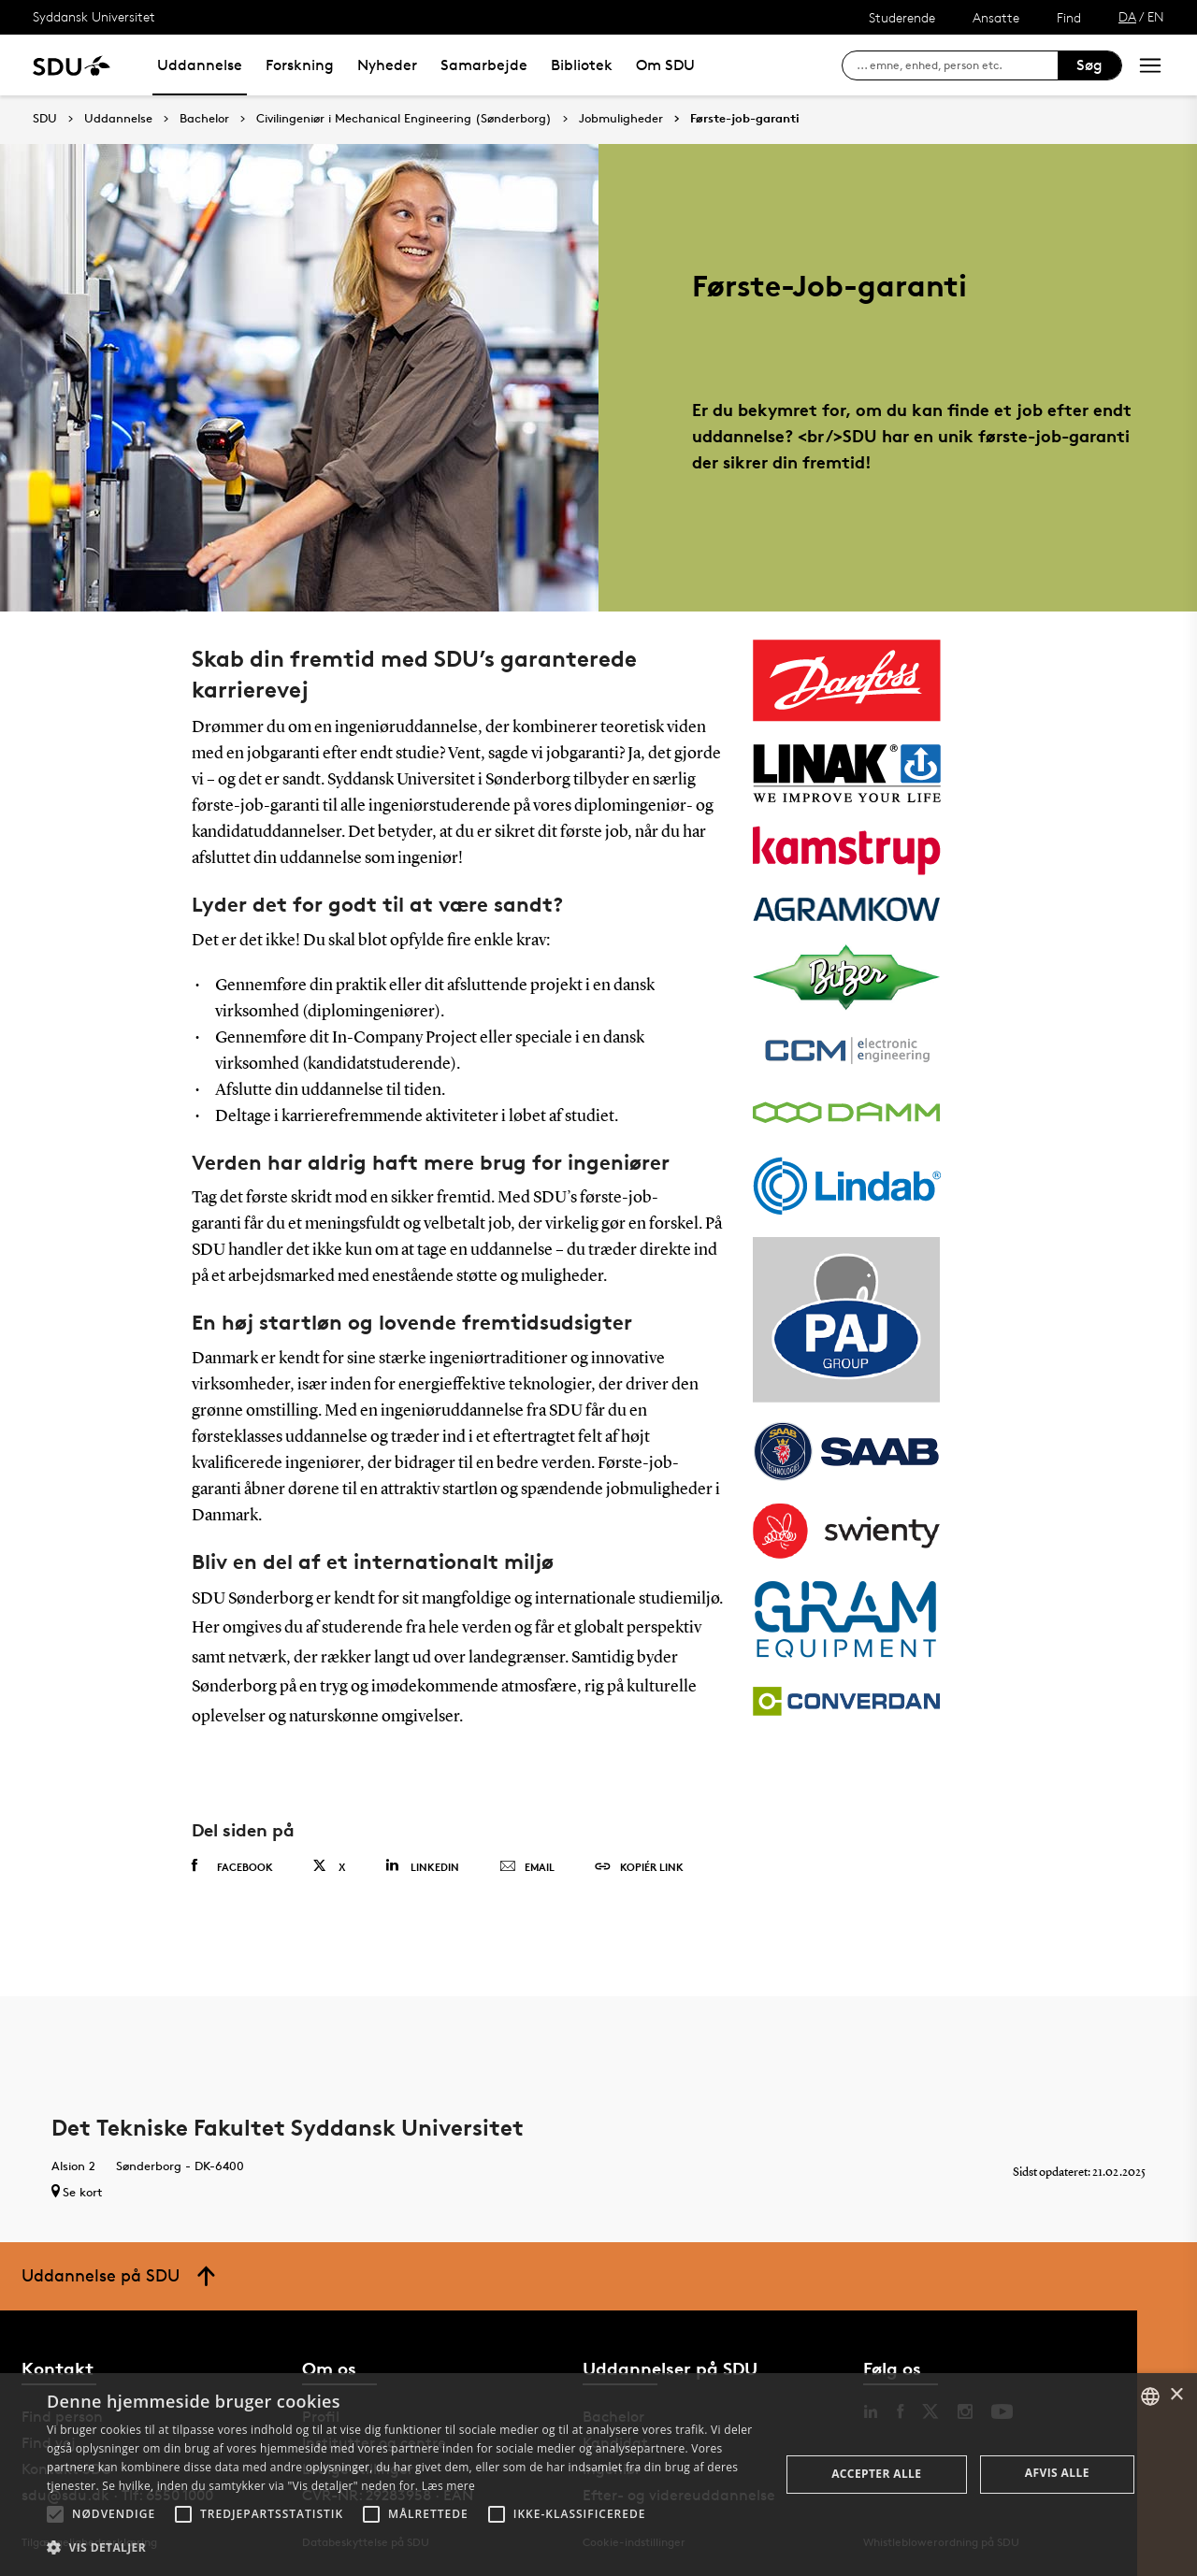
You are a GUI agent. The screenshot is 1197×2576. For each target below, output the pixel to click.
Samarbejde (483, 65)
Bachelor (204, 118)
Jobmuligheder (621, 118)
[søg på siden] (957, 65)
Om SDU (665, 65)
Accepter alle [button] (876, 2474)
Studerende (902, 17)
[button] (55, 2514)
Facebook (232, 1866)
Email (527, 1867)
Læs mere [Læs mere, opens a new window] (448, 2486)
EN (1155, 16)
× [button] (1176, 2395)
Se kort (76, 2191)
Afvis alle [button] (1057, 2473)
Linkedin (422, 1866)
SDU (45, 118)
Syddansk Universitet (94, 16)
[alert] (598, 2474)
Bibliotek (582, 65)
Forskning (300, 65)
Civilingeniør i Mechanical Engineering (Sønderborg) (404, 118)
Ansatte (996, 17)
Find (1069, 17)
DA (1127, 16)
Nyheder (387, 65)
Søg (1089, 65)
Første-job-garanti (745, 118)
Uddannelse (199, 65)
